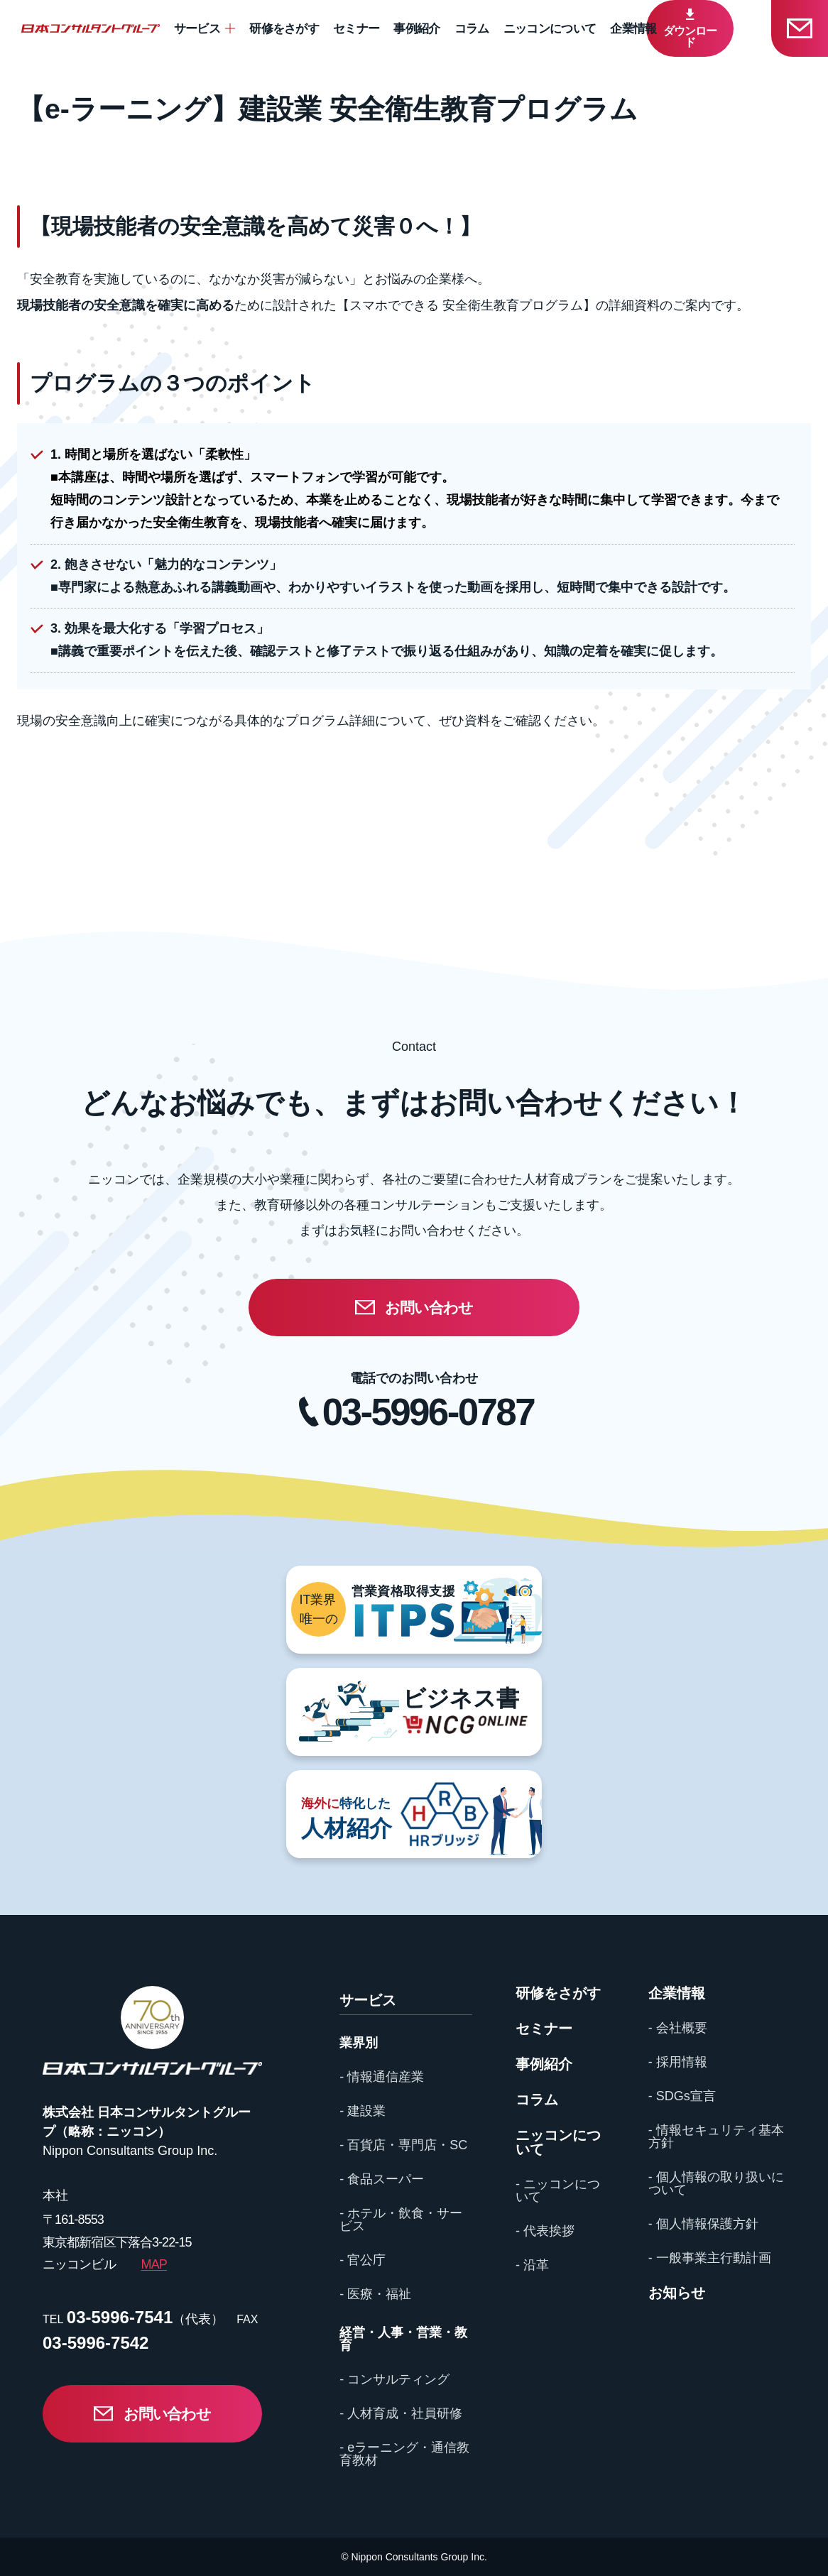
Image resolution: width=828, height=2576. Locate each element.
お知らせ (676, 2293)
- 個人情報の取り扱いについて (716, 2183)
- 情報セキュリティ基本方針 (716, 2136)
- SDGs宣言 (682, 2096)
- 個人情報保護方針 (703, 2224)
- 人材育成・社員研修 (400, 2413)
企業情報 (633, 29)
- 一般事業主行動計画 (709, 2258)
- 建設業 (362, 2111)
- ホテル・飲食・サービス (400, 2219)
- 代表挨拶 (545, 2231)
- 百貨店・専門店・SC (403, 2145)
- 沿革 (532, 2265)
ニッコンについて (550, 29)
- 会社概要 (677, 2028)
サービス (197, 29)
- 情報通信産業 (381, 2077)
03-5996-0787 (428, 1412)
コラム (471, 29)
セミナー (356, 29)
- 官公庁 (362, 2260)
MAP (154, 2264)
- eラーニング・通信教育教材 (404, 2453)
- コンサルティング (394, 2379)
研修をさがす (284, 29)
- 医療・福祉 (375, 2294)
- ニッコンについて (558, 2190)
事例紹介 (416, 29)
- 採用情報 (677, 2062)
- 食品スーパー (381, 2179)
